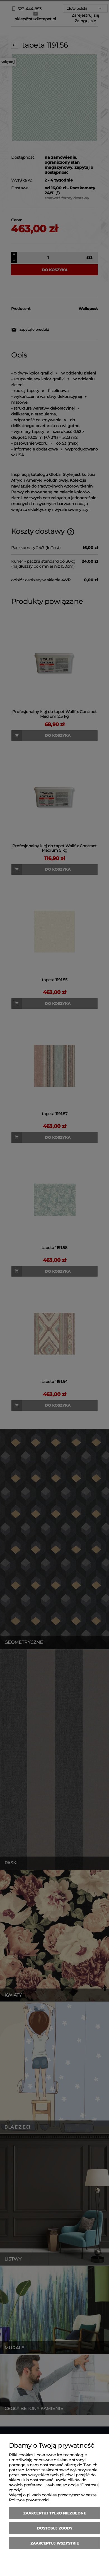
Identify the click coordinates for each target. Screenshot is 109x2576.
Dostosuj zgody (54, 2528)
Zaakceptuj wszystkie (54, 2543)
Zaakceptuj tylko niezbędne (54, 2513)
